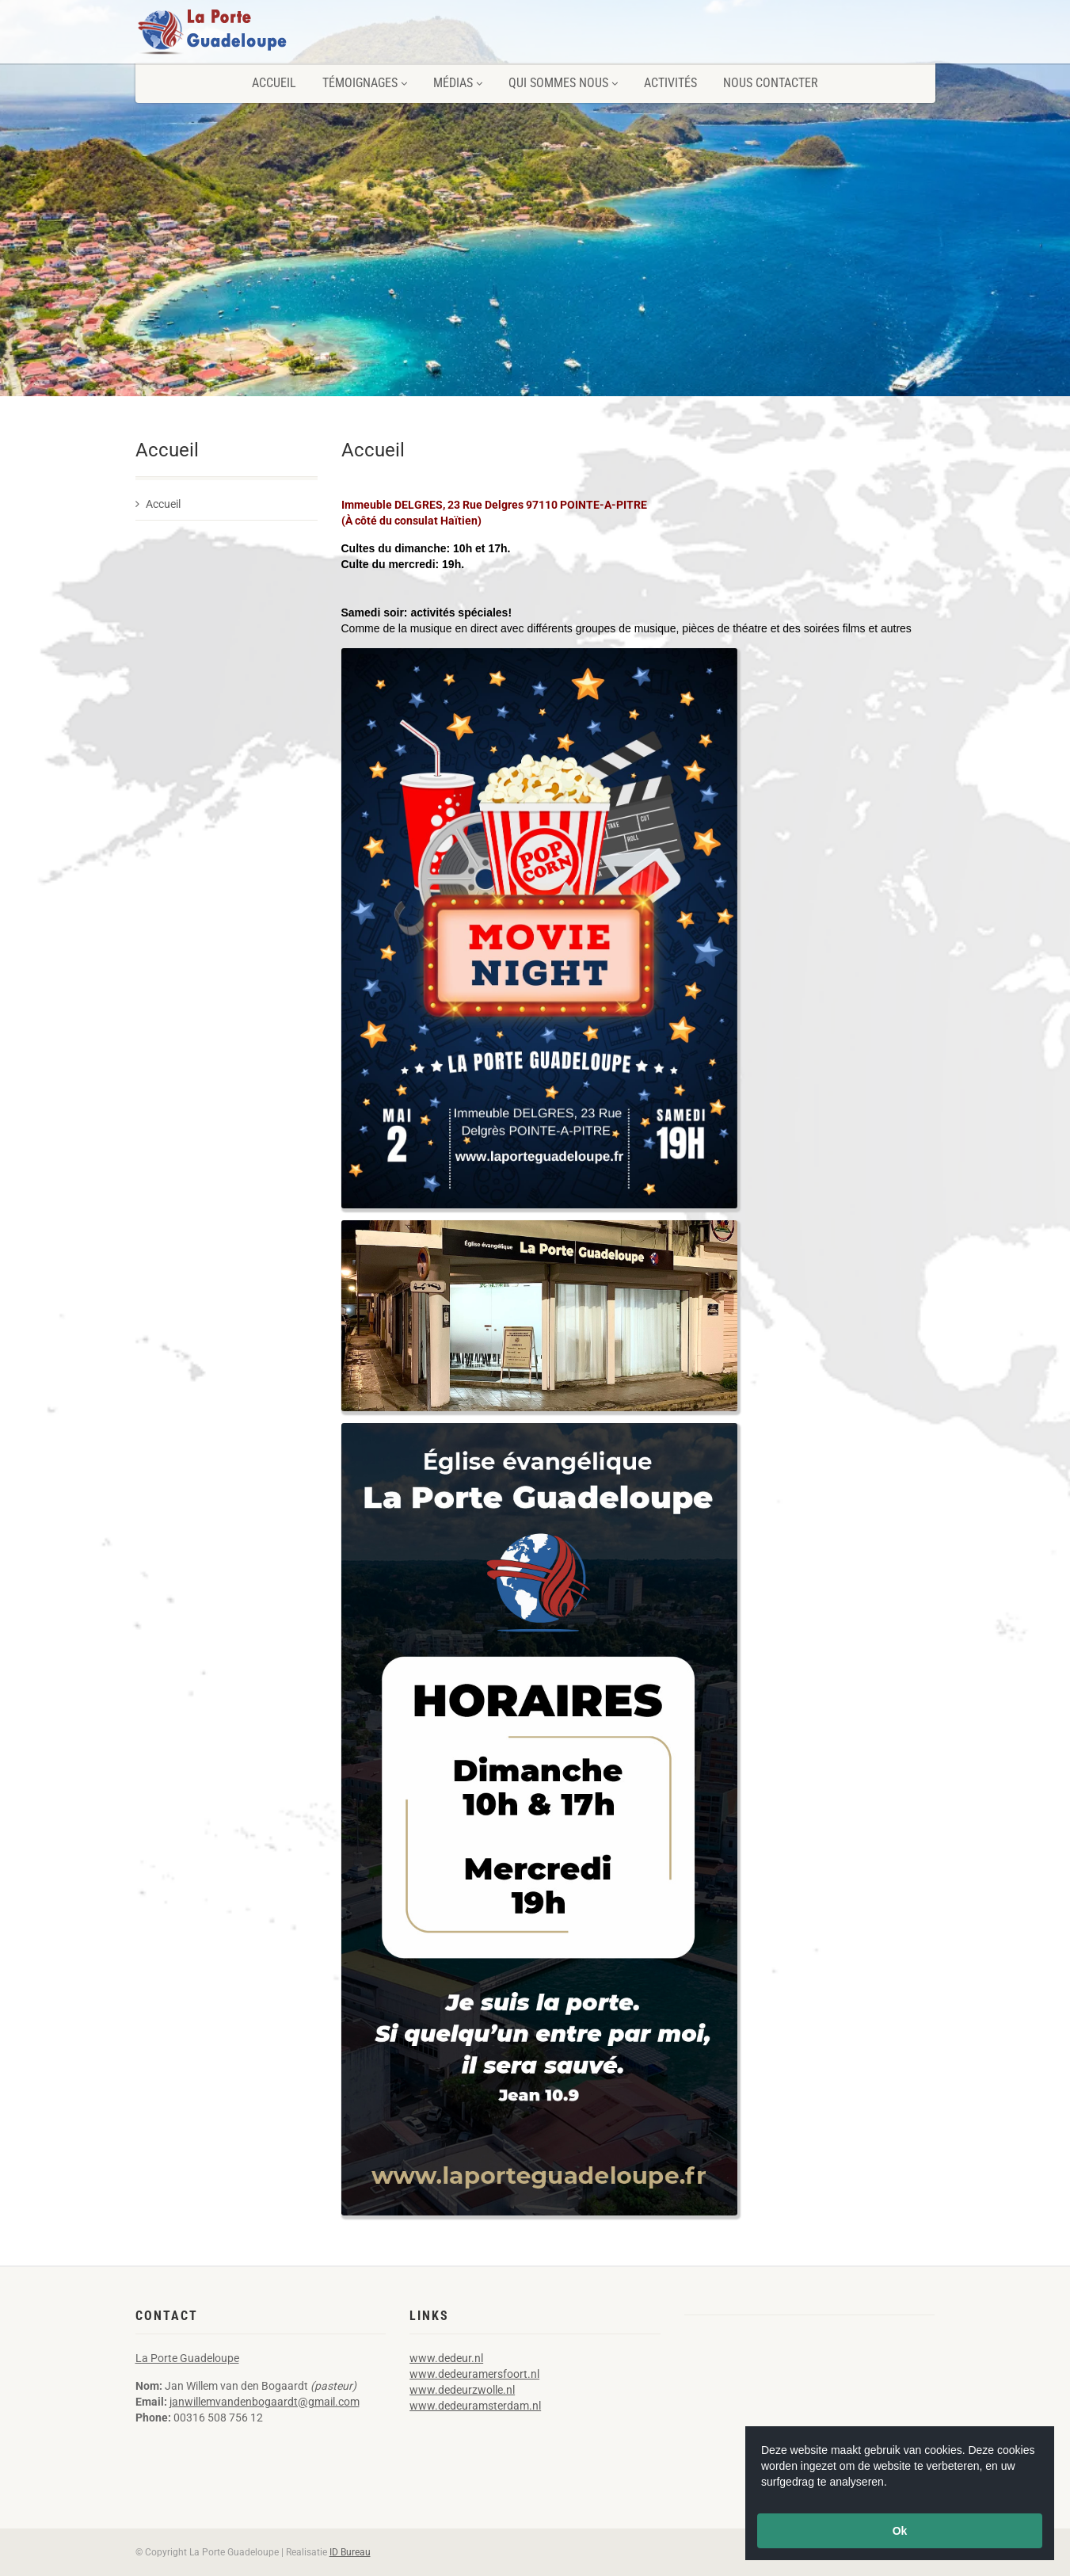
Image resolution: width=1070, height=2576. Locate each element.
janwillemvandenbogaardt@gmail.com (264, 2401)
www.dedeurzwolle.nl (462, 2389)
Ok (900, 2530)
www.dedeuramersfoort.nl (474, 2374)
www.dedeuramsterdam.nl (475, 2405)
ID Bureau (350, 2552)
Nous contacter (770, 82)
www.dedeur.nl (446, 2358)
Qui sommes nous (563, 82)
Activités (670, 82)
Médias (457, 82)
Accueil (274, 82)
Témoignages (364, 82)
